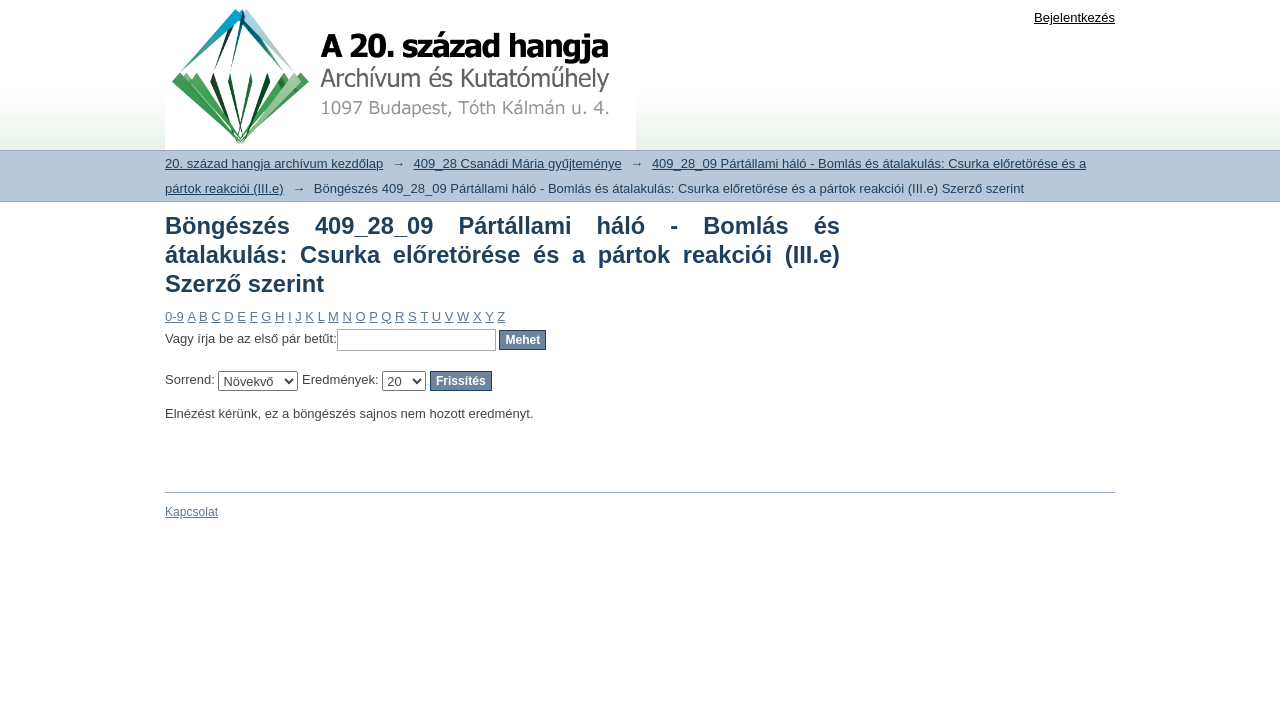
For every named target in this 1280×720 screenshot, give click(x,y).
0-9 (174, 316)
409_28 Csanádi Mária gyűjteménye (518, 163)
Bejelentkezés (1074, 17)
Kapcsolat (191, 512)
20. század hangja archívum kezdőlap (274, 163)
